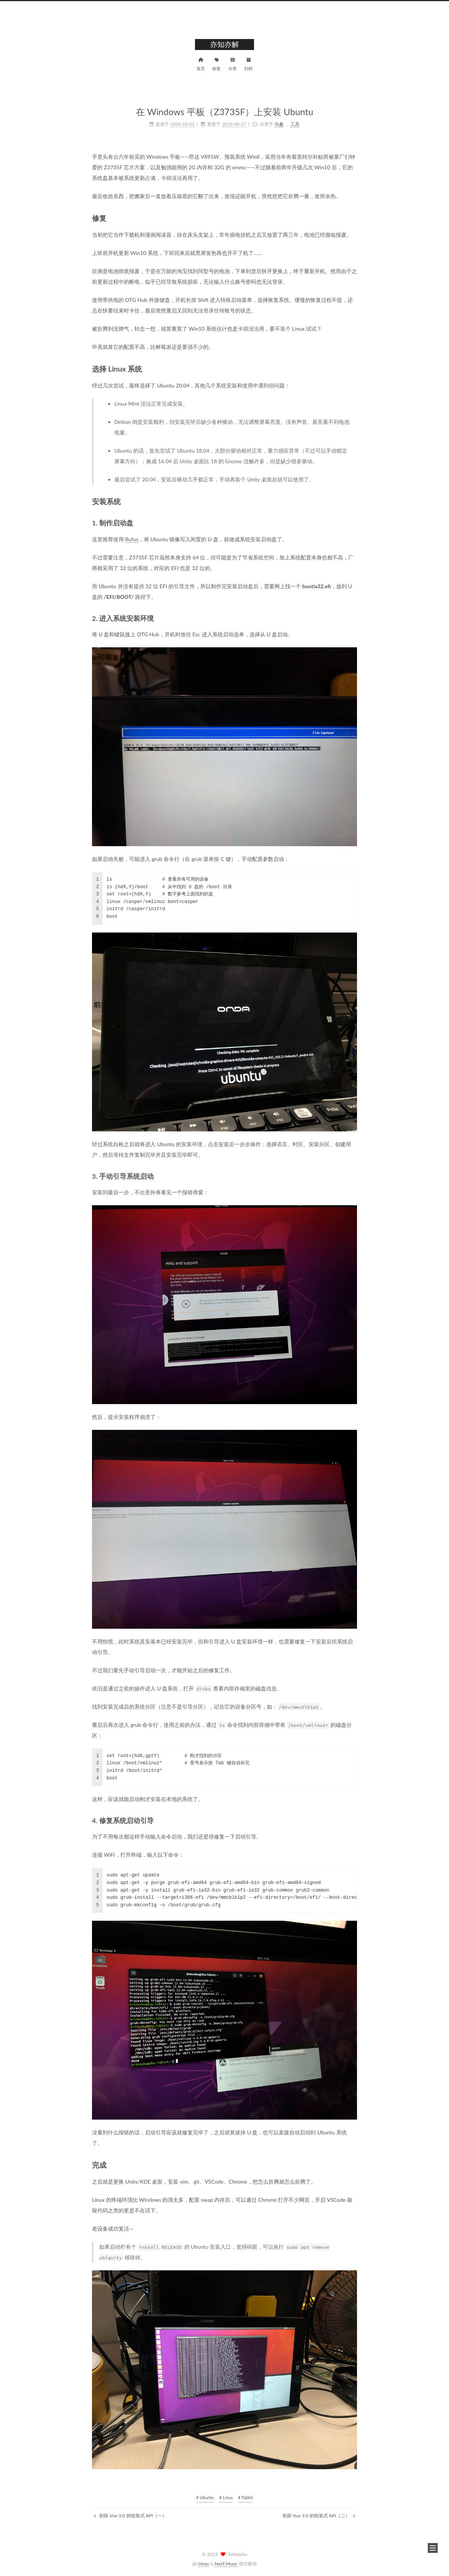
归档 (248, 63)
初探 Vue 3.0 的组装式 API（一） (130, 2515)
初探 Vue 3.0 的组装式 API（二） (318, 2515)
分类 (232, 63)
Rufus (132, 539)
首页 (200, 63)
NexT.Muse (226, 2564)
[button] (433, 2548)
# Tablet (245, 2497)
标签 (216, 63)
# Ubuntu (205, 2497)
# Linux (226, 2497)
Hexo (203, 2564)
